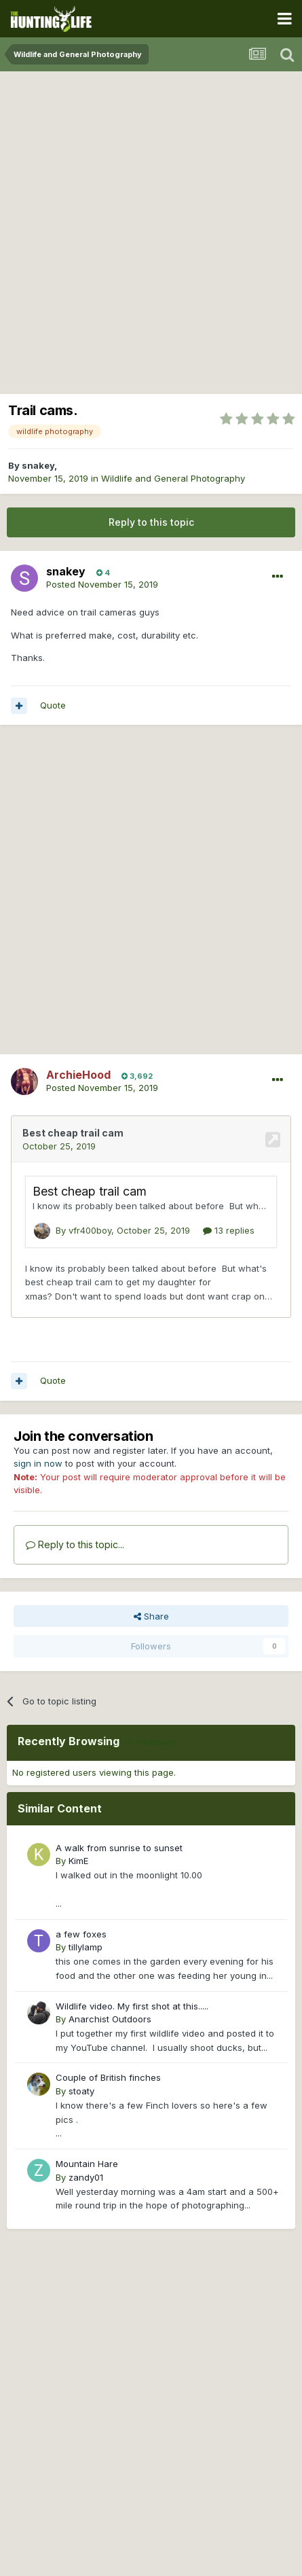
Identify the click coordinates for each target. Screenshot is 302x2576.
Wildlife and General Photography (173, 478)
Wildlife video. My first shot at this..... (132, 2006)
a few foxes (81, 1934)
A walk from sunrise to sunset (119, 1847)
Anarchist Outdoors (110, 2019)
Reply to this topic (151, 522)
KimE (78, 1860)
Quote (53, 705)
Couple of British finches (108, 2077)
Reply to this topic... (75, 1544)
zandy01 (86, 2177)
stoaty (81, 2091)
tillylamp (85, 1947)
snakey (38, 465)
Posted (102, 584)
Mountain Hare (87, 2163)
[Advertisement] (151, 229)
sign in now (38, 1463)
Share (151, 1616)
